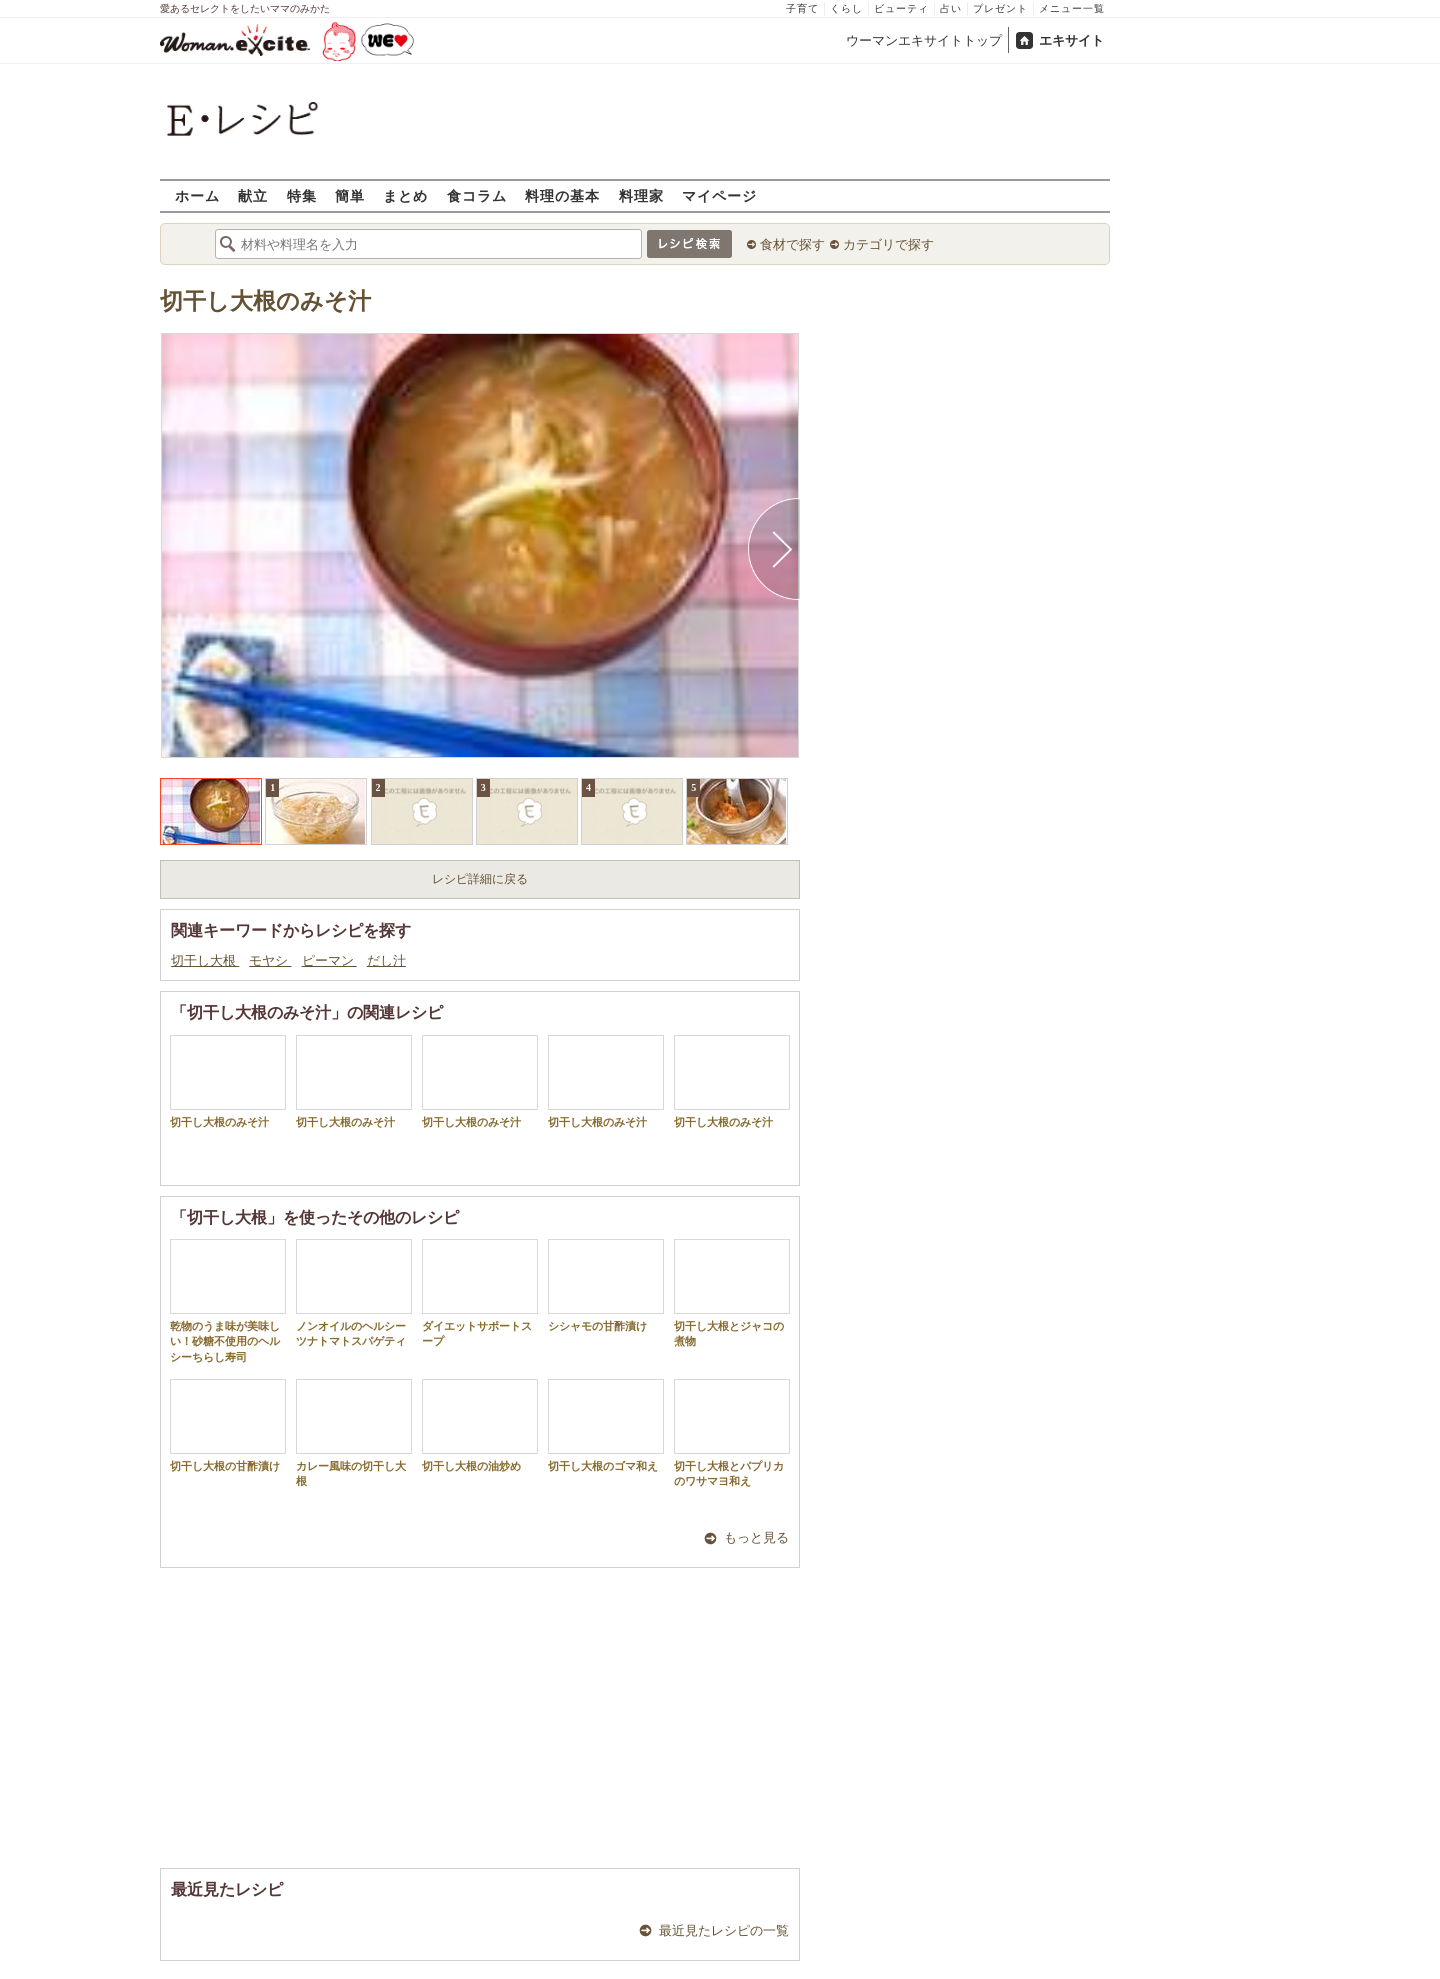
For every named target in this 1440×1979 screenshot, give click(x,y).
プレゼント (1000, 8)
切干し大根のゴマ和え (606, 1425)
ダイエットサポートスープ (480, 1293)
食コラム (477, 195)
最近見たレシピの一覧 (724, 1930)
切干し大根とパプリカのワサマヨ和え (732, 1433)
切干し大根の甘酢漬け (228, 1425)
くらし (846, 8)
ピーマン (329, 960)
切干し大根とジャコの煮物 (732, 1293)
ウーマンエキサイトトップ (924, 40)
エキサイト (1071, 40)
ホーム (197, 195)
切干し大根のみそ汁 (265, 301)
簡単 (350, 195)
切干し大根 (205, 960)
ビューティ (901, 8)
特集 (302, 195)
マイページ (719, 195)
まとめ (405, 195)
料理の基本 (562, 195)
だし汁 (386, 960)
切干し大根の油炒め (480, 1425)
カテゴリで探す (888, 244)
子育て (802, 8)
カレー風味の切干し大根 (354, 1433)
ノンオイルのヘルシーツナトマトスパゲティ (354, 1293)
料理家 (641, 195)
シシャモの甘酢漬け (606, 1285)
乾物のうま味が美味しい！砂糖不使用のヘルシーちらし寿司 (228, 1301)
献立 (253, 195)
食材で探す (792, 244)
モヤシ (270, 960)
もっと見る (756, 1537)
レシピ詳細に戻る (480, 879)
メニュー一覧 (1072, 8)
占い (951, 8)
